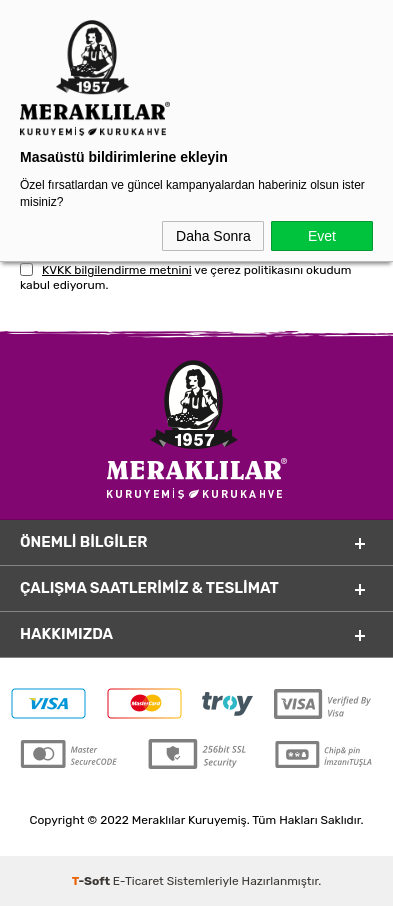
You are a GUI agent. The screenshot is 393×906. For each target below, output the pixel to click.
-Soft (92, 881)
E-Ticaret (138, 881)
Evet (322, 236)
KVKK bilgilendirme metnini (117, 270)
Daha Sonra (213, 236)
